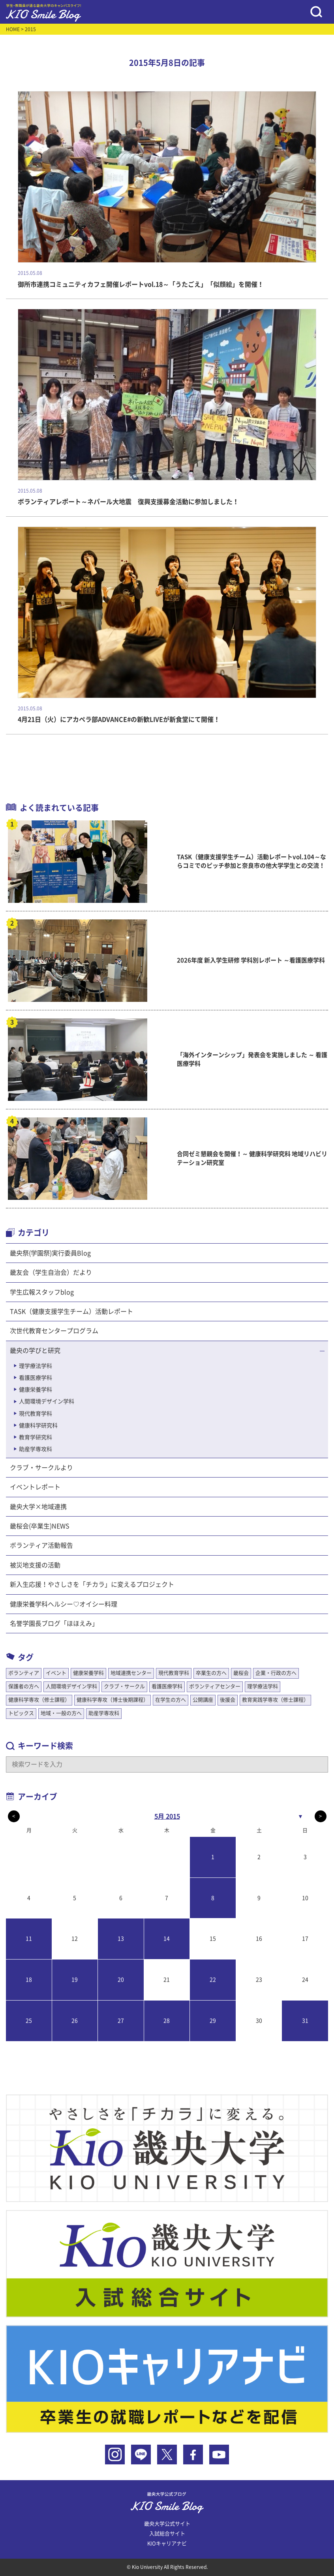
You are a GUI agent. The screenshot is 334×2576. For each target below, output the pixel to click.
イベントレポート (35, 1487)
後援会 (227, 1699)
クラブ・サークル (124, 1686)
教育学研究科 (35, 1437)
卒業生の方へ (211, 1673)
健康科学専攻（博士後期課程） (112, 1699)
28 (166, 2020)
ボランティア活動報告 (41, 1545)
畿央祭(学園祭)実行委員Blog (50, 1253)
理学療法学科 (35, 1366)
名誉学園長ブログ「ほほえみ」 (54, 1623)
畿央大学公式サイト (167, 2523)
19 (74, 1979)
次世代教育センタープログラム (54, 1331)
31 (305, 2020)
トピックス (21, 1713)
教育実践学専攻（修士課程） (275, 1699)
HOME (13, 29)
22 (213, 1979)
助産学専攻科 (35, 1449)
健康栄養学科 (35, 1389)
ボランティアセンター (214, 1686)
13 (121, 1938)
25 (29, 2020)
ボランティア (23, 1673)
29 (213, 2020)
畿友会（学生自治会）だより (51, 1272)
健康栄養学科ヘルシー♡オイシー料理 (63, 1604)
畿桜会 (241, 1673)
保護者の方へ (23, 1686)
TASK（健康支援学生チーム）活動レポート (71, 1311)
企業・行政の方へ (275, 1673)
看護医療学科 (35, 1377)
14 (166, 1938)
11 (29, 1938)
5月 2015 (167, 1816)
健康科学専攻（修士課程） (39, 1699)
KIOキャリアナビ (167, 2543)
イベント (56, 1673)
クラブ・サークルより (41, 1468)
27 (121, 2020)
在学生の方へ (170, 1699)
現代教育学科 (35, 1413)
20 (121, 1979)
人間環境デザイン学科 (46, 1401)
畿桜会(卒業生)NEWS (39, 1526)
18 (29, 1979)
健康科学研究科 (38, 1425)
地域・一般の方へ (61, 1713)
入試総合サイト (167, 2533)
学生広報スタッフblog (42, 1292)
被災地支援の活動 (35, 1565)
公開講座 (203, 1699)
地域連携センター (131, 1673)
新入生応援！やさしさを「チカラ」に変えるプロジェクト (92, 1584)
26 (74, 2020)
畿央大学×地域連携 (38, 1507)
